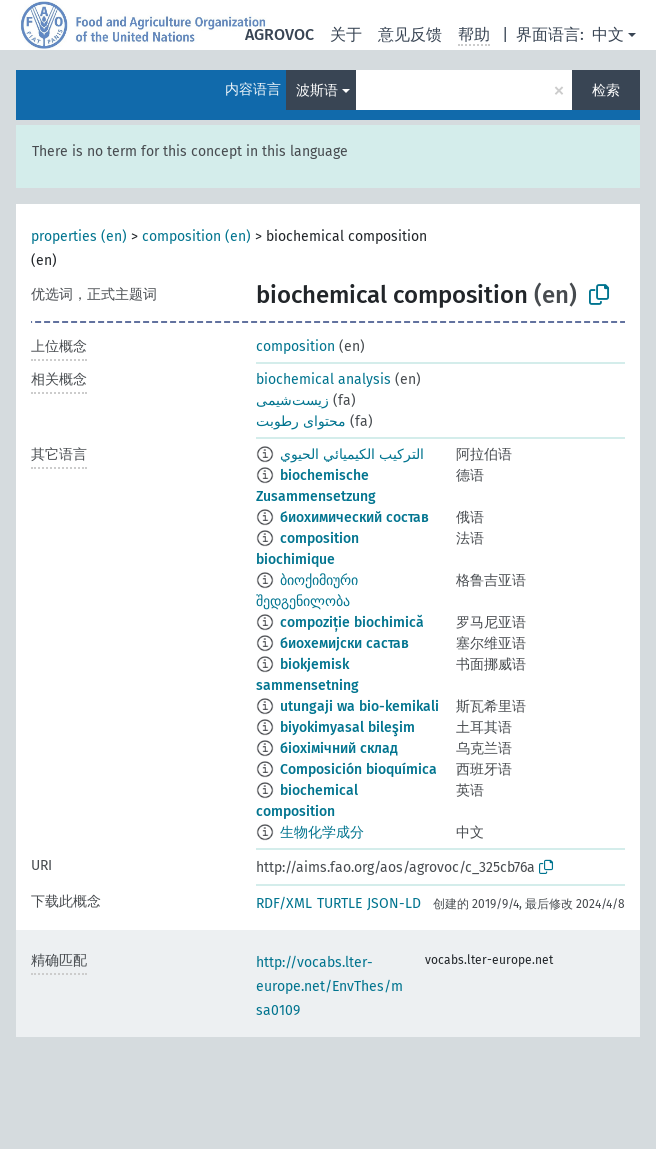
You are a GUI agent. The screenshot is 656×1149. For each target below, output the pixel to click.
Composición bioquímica (358, 769)
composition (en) (196, 236)
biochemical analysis (323, 379)
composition (295, 346)
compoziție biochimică (352, 622)
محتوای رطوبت (301, 421)
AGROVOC (279, 34)
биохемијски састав (344, 643)
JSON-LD (394, 903)
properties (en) (79, 236)
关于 (346, 34)
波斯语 (317, 90)
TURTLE (339, 903)
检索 (606, 90)
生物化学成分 (322, 832)
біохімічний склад (339, 748)
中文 (608, 34)
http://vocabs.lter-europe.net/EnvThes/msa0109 (329, 986)
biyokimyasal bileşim (347, 727)
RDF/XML (284, 903)
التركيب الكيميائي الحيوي (352, 454)
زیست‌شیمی (292, 400)
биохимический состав (354, 517)
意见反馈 (410, 34)
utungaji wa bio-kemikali (359, 706)
